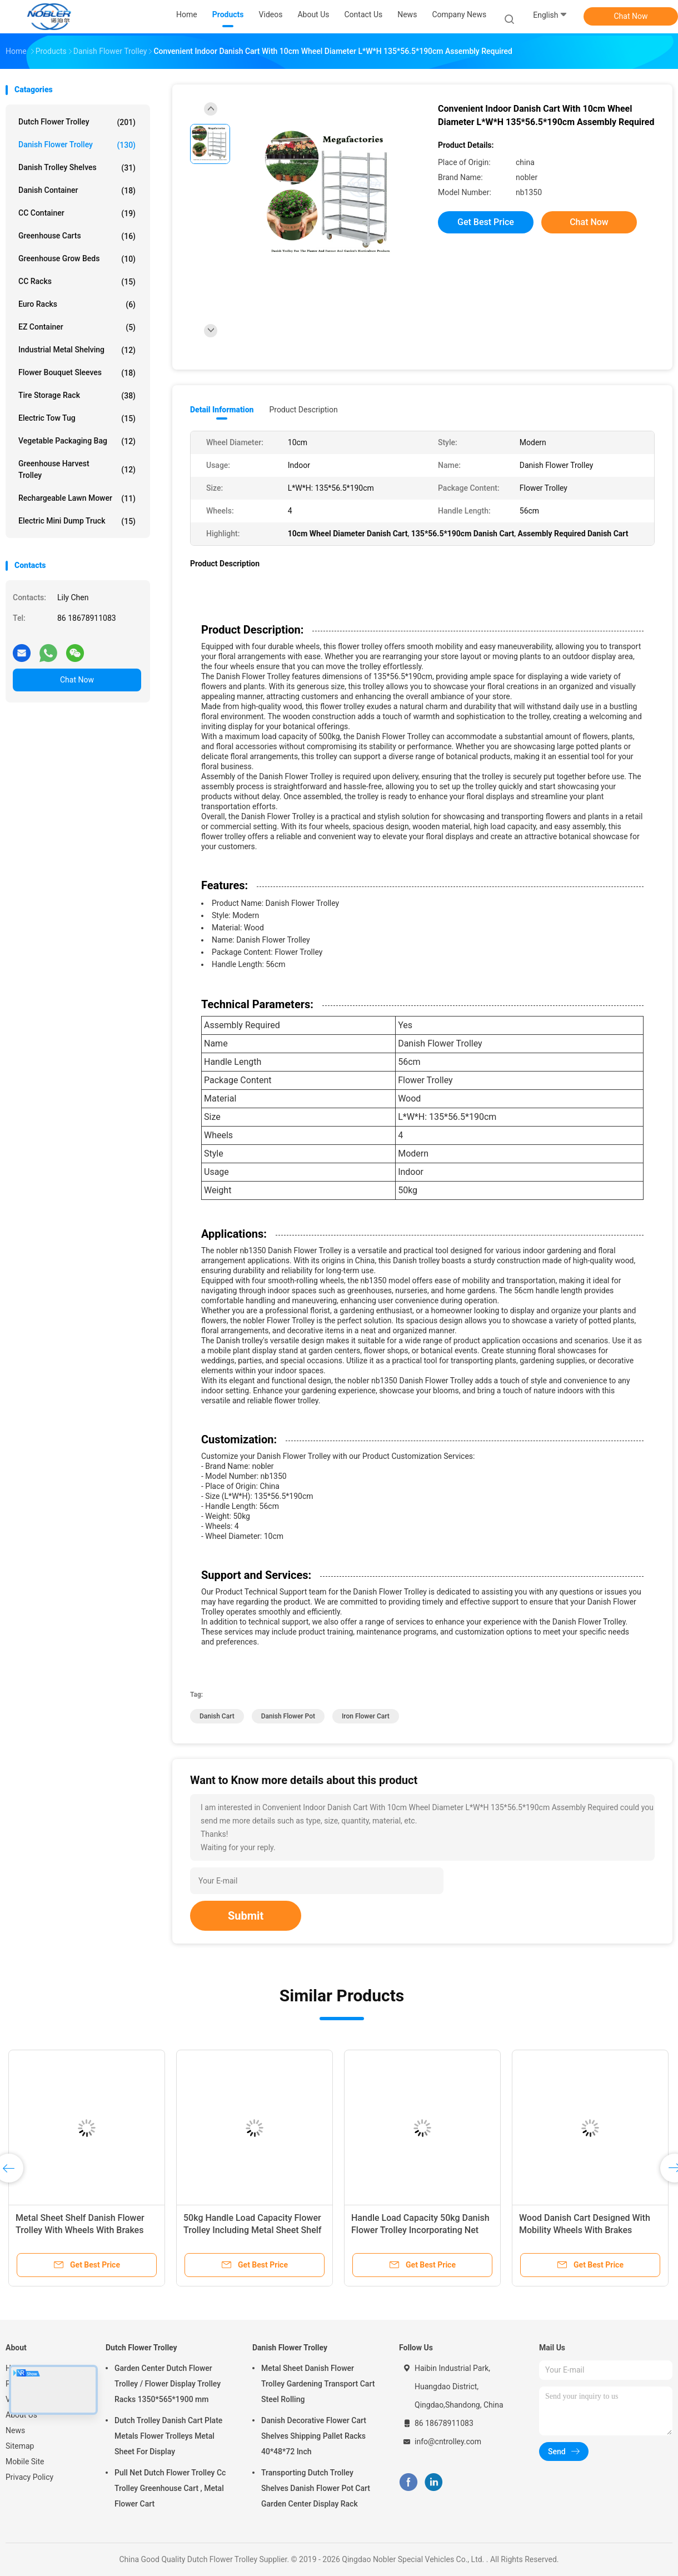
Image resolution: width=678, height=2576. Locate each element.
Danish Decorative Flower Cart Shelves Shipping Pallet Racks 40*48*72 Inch (313, 2436)
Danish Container (77, 190)
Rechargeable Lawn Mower (77, 498)
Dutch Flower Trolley (77, 122)
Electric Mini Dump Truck (77, 521)
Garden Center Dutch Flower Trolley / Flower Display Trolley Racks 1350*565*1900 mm (167, 2384)
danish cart (217, 1716)
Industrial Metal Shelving (77, 350)
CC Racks (77, 281)
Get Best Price (485, 222)
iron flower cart (366, 1716)
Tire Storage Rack (77, 395)
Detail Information (221, 409)
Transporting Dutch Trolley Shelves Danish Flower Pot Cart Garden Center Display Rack (315, 2488)
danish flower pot (288, 1716)
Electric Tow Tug (77, 418)
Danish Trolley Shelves (77, 167)
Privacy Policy (29, 2477)
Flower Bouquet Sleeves (77, 372)
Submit (245, 1915)
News (15, 2430)
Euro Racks (77, 304)
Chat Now (631, 16)
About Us (21, 2414)
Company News (459, 14)
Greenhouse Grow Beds (77, 259)
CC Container (77, 213)
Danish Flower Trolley (77, 145)
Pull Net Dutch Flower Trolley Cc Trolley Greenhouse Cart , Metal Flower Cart (170, 2488)
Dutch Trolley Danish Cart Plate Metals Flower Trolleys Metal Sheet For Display (168, 2436)
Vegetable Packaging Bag (77, 441)
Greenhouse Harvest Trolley (77, 469)
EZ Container (77, 327)
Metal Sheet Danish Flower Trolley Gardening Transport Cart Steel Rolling (318, 2384)
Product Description (303, 409)
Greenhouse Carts (77, 236)
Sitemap (20, 2446)
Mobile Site (25, 2461)
